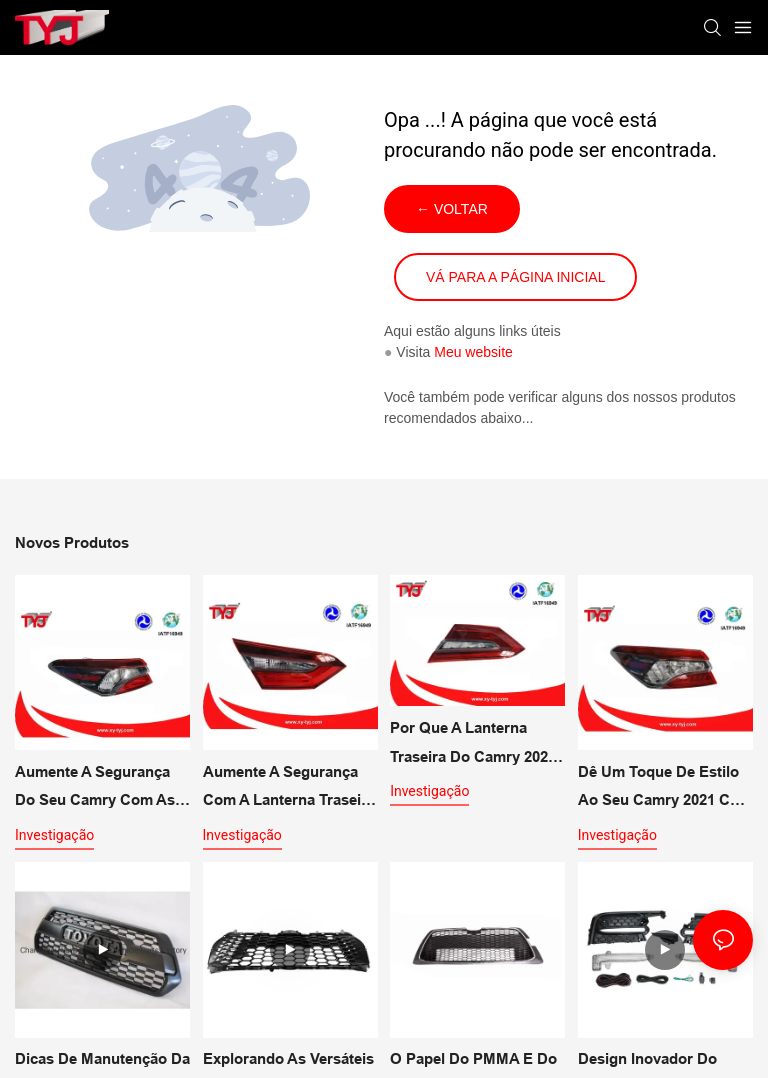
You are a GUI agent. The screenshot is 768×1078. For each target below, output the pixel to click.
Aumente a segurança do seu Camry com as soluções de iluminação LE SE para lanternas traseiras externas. (99, 789)
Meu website (473, 352)
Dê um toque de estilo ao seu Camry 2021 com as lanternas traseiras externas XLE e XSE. (665, 789)
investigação (54, 835)
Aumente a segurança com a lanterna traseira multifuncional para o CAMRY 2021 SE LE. (289, 789)
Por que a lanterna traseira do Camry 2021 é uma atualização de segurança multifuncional (473, 745)
